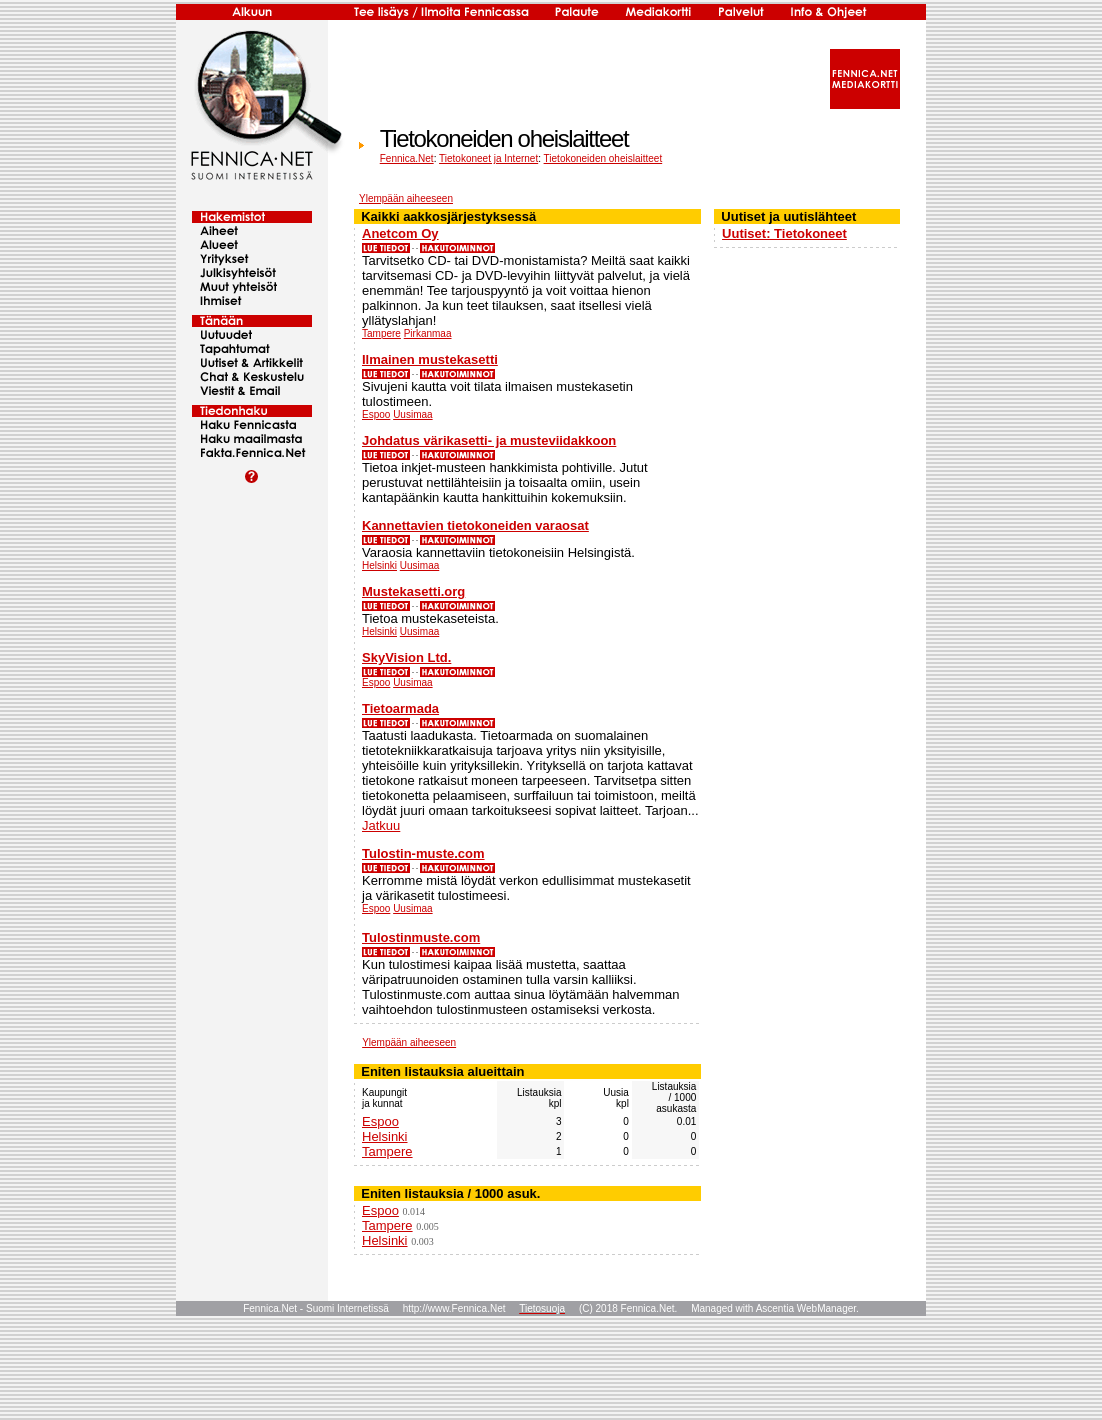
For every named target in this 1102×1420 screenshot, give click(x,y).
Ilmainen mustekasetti (430, 359)
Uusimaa (412, 414)
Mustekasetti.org (413, 591)
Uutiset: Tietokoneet (784, 233)
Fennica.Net (407, 158)
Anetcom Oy (400, 233)
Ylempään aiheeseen (406, 198)
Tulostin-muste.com (423, 853)
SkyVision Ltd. (406, 657)
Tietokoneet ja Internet (488, 158)
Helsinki (379, 565)
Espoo (376, 414)
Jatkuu (381, 825)
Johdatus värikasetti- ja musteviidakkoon (489, 440)
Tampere (381, 333)
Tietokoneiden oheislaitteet (603, 158)
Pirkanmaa (428, 333)
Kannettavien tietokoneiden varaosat (475, 525)
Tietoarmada (400, 708)
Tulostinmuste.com (421, 937)
